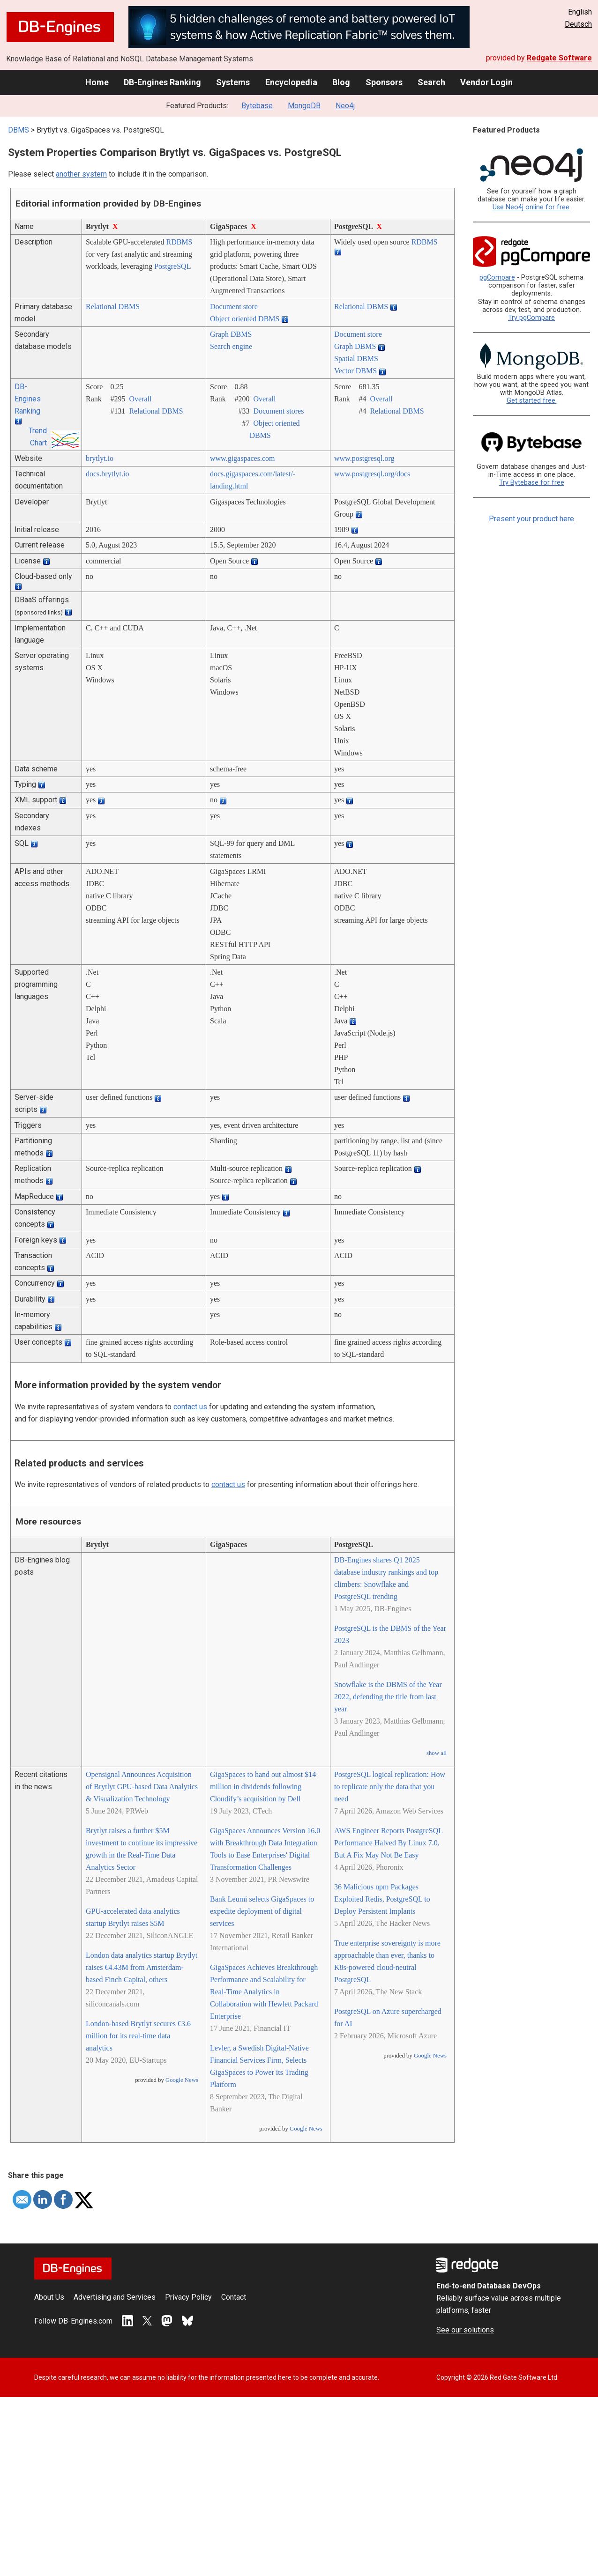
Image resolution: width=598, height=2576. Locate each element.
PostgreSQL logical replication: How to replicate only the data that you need (389, 1786)
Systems (233, 82)
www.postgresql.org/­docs (372, 474)
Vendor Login (486, 82)
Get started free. (532, 401)
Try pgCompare (531, 318)
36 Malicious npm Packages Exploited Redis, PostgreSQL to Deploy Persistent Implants (382, 1899)
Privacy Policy (188, 2297)
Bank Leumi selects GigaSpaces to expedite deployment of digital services (262, 1911)
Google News (181, 2080)
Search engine (231, 346)
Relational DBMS (113, 307)
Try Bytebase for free (531, 483)
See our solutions (465, 2329)
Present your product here (531, 518)
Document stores (278, 411)
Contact (233, 2297)
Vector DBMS (355, 371)
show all (436, 1753)
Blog (341, 82)
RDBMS (179, 242)
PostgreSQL (172, 266)
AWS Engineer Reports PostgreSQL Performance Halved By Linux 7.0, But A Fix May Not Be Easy (388, 1843)
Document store (234, 307)
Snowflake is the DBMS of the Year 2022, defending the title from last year (388, 1696)
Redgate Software (559, 57)
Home (97, 82)
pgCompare (497, 277)
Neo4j (345, 105)
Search (431, 82)
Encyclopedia (291, 82)
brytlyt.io (99, 458)
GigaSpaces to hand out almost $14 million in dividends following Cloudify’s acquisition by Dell (263, 1786)
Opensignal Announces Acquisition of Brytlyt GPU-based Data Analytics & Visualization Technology (142, 1786)
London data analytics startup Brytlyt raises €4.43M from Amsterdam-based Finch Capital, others (141, 1967)
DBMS (18, 130)
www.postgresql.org (364, 458)
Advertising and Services (115, 2297)
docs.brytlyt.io (107, 474)
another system (81, 174)
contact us (190, 1406)
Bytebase (257, 105)
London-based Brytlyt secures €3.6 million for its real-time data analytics (138, 2036)
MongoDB (304, 105)
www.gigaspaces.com (242, 458)
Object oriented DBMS (244, 319)
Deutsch (578, 24)
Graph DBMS (231, 334)
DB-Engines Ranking (162, 82)
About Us (49, 2297)
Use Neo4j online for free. (532, 207)
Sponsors (384, 82)
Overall (140, 399)
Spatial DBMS (356, 359)
